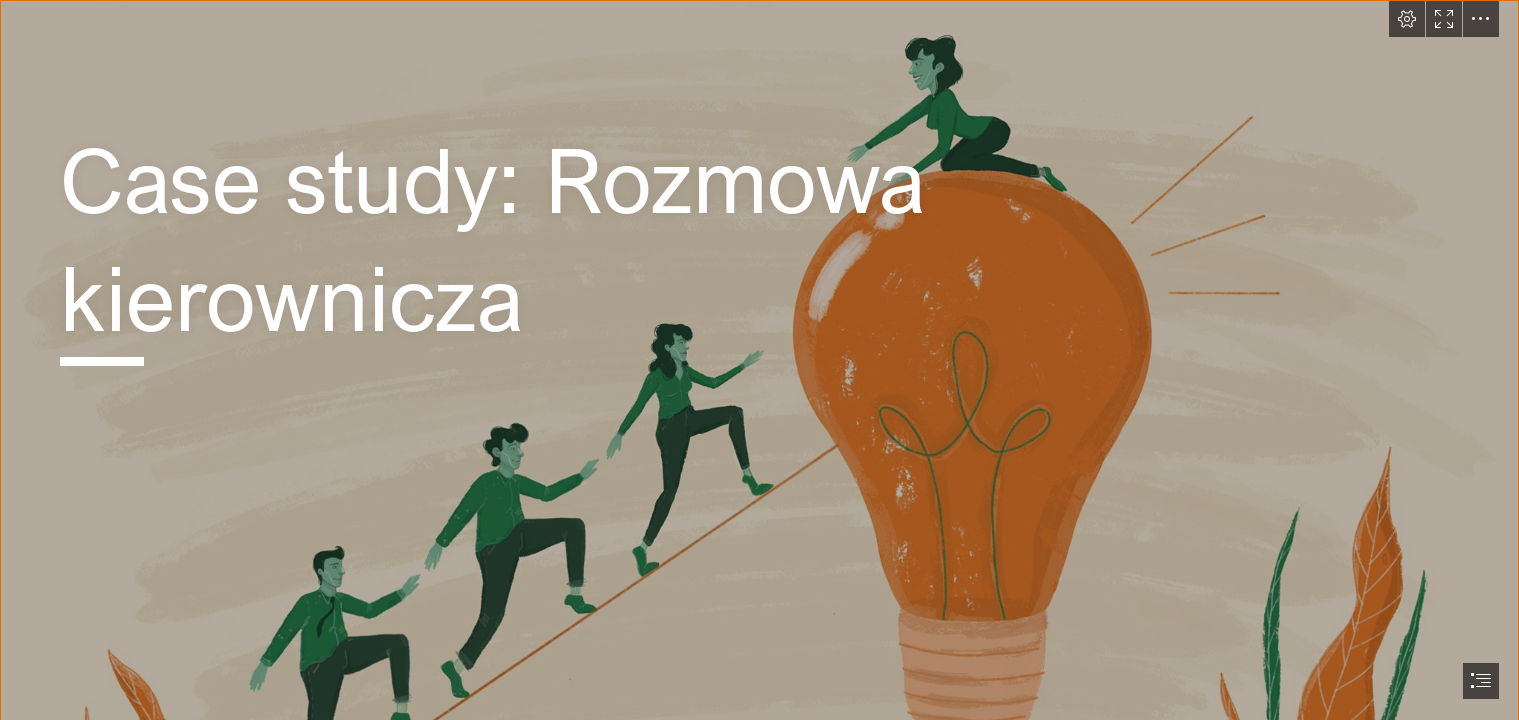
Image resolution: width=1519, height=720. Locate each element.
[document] (759, 360)
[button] (1407, 19)
